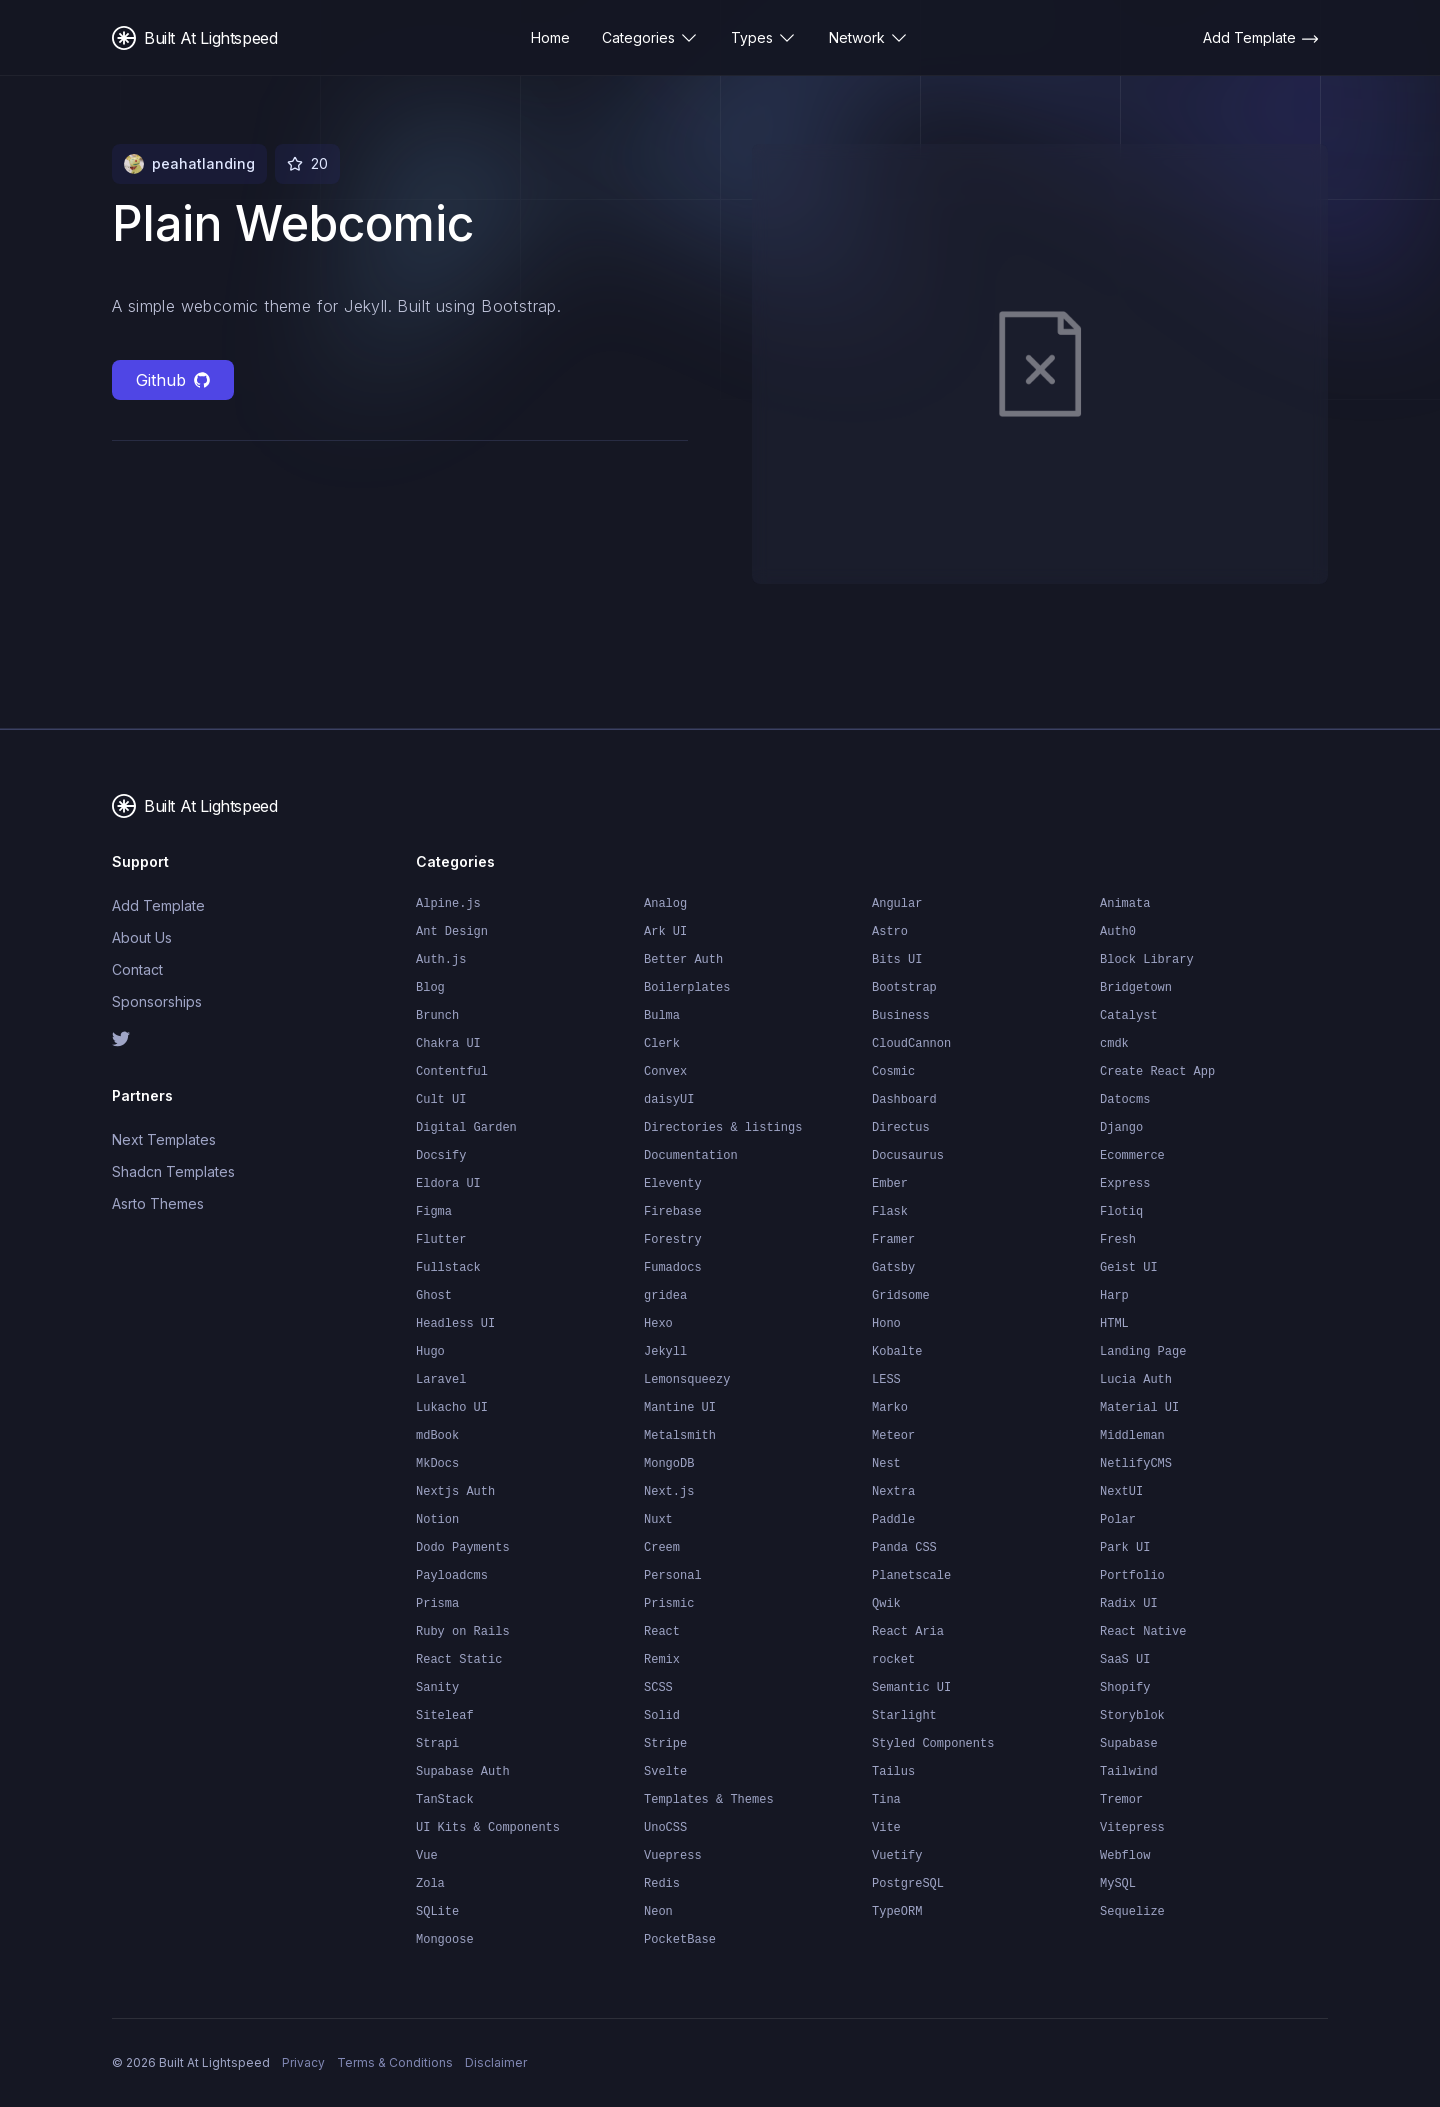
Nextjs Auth (455, 1492)
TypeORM (897, 1912)
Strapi (437, 1744)
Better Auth (683, 960)
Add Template (158, 905)
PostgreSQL (908, 1884)
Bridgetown (1136, 988)
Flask (890, 1212)
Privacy (303, 2062)
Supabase (1129, 1744)
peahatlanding (203, 163)
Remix (662, 1660)
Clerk (662, 1044)
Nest (886, 1464)
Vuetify (897, 1856)
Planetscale (911, 1576)
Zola (430, 1884)
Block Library (1147, 960)
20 (319, 163)
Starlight (904, 1716)
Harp (1114, 1296)
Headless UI (455, 1324)
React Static (459, 1660)
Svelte (665, 1772)
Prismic (669, 1604)
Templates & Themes (709, 1800)
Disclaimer (496, 2062)
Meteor (893, 1436)
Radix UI (1129, 1604)
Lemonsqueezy (687, 1380)
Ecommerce (1132, 1156)
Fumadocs (673, 1268)
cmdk (1114, 1044)
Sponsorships (157, 1001)
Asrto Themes (158, 1203)
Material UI (1139, 1408)
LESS (886, 1380)
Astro (890, 932)
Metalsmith (680, 1436)
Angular (897, 904)
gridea (665, 1296)
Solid (662, 1716)
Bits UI (897, 960)
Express (1125, 1184)
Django (1121, 1128)
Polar (1118, 1520)
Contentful (452, 1072)
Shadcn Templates (173, 1171)
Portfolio (1132, 1576)
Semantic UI (911, 1688)
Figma (434, 1212)
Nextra (893, 1492)
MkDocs (437, 1464)
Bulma (662, 1016)
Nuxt (658, 1520)
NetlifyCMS (1136, 1464)
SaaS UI (1125, 1660)
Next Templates (164, 1139)
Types (764, 38)
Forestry (673, 1240)
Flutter (441, 1240)
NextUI (1121, 1492)
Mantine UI (680, 1408)
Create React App (1157, 1072)
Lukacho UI (452, 1408)
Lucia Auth (1136, 1380)
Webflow (1125, 1856)
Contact (137, 969)
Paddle (893, 1520)
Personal (673, 1576)
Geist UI (1129, 1268)
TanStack (445, 1800)
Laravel (441, 1380)
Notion (437, 1520)
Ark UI (665, 932)
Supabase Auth (463, 1772)
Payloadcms (452, 1576)
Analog (665, 904)
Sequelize (1132, 1912)
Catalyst (1129, 1016)
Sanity (437, 1688)
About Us (142, 937)
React (662, 1632)
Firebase (673, 1212)
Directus (901, 1128)
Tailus (893, 1772)
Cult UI (441, 1100)
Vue (427, 1856)
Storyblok (1132, 1716)
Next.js (669, 1492)
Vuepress (673, 1856)
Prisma (437, 1604)
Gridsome (901, 1296)
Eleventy (673, 1184)
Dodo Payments (463, 1548)
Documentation (691, 1156)
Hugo (430, 1352)
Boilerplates (687, 988)
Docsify (441, 1156)
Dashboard (904, 1100)
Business (901, 1016)
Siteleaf (445, 1716)
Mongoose (445, 1940)
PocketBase (680, 1940)
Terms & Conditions (395, 2062)
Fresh (1118, 1240)
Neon (658, 1912)
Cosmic (893, 1072)
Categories (650, 38)
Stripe (665, 1744)
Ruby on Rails (463, 1632)
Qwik (886, 1604)
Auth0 (1118, 932)
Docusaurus (908, 1156)
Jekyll (665, 1352)
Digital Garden (466, 1128)
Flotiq (1121, 1212)
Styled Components (933, 1744)
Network (869, 38)
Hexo (658, 1324)
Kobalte (897, 1352)
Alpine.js (448, 904)
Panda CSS (904, 1548)
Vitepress (1132, 1828)
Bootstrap (904, 988)
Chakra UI (448, 1044)
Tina (886, 1800)
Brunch (437, 1016)
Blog (430, 988)
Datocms (1125, 1100)
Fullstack (448, 1268)
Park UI (1125, 1548)
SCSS (658, 1688)
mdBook (437, 1436)
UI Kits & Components (488, 1828)
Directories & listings (723, 1128)
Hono (886, 1324)
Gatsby (893, 1268)
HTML (1114, 1324)
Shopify (1125, 1688)
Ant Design (452, 932)
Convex (665, 1072)
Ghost (434, 1296)
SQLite (437, 1912)
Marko (890, 1408)
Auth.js (441, 960)
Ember (890, 1184)
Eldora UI (448, 1184)
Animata (1125, 904)
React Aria (908, 1632)
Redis (662, 1884)
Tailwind (1129, 1772)
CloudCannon (911, 1044)
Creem (662, 1548)
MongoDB (669, 1464)
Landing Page (1143, 1352)
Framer (893, 1240)
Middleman (1132, 1436)
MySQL (1118, 1884)
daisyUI (669, 1100)
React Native (1143, 1632)
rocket (893, 1660)
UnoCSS (665, 1828)
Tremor (1121, 1800)
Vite (886, 1828)
